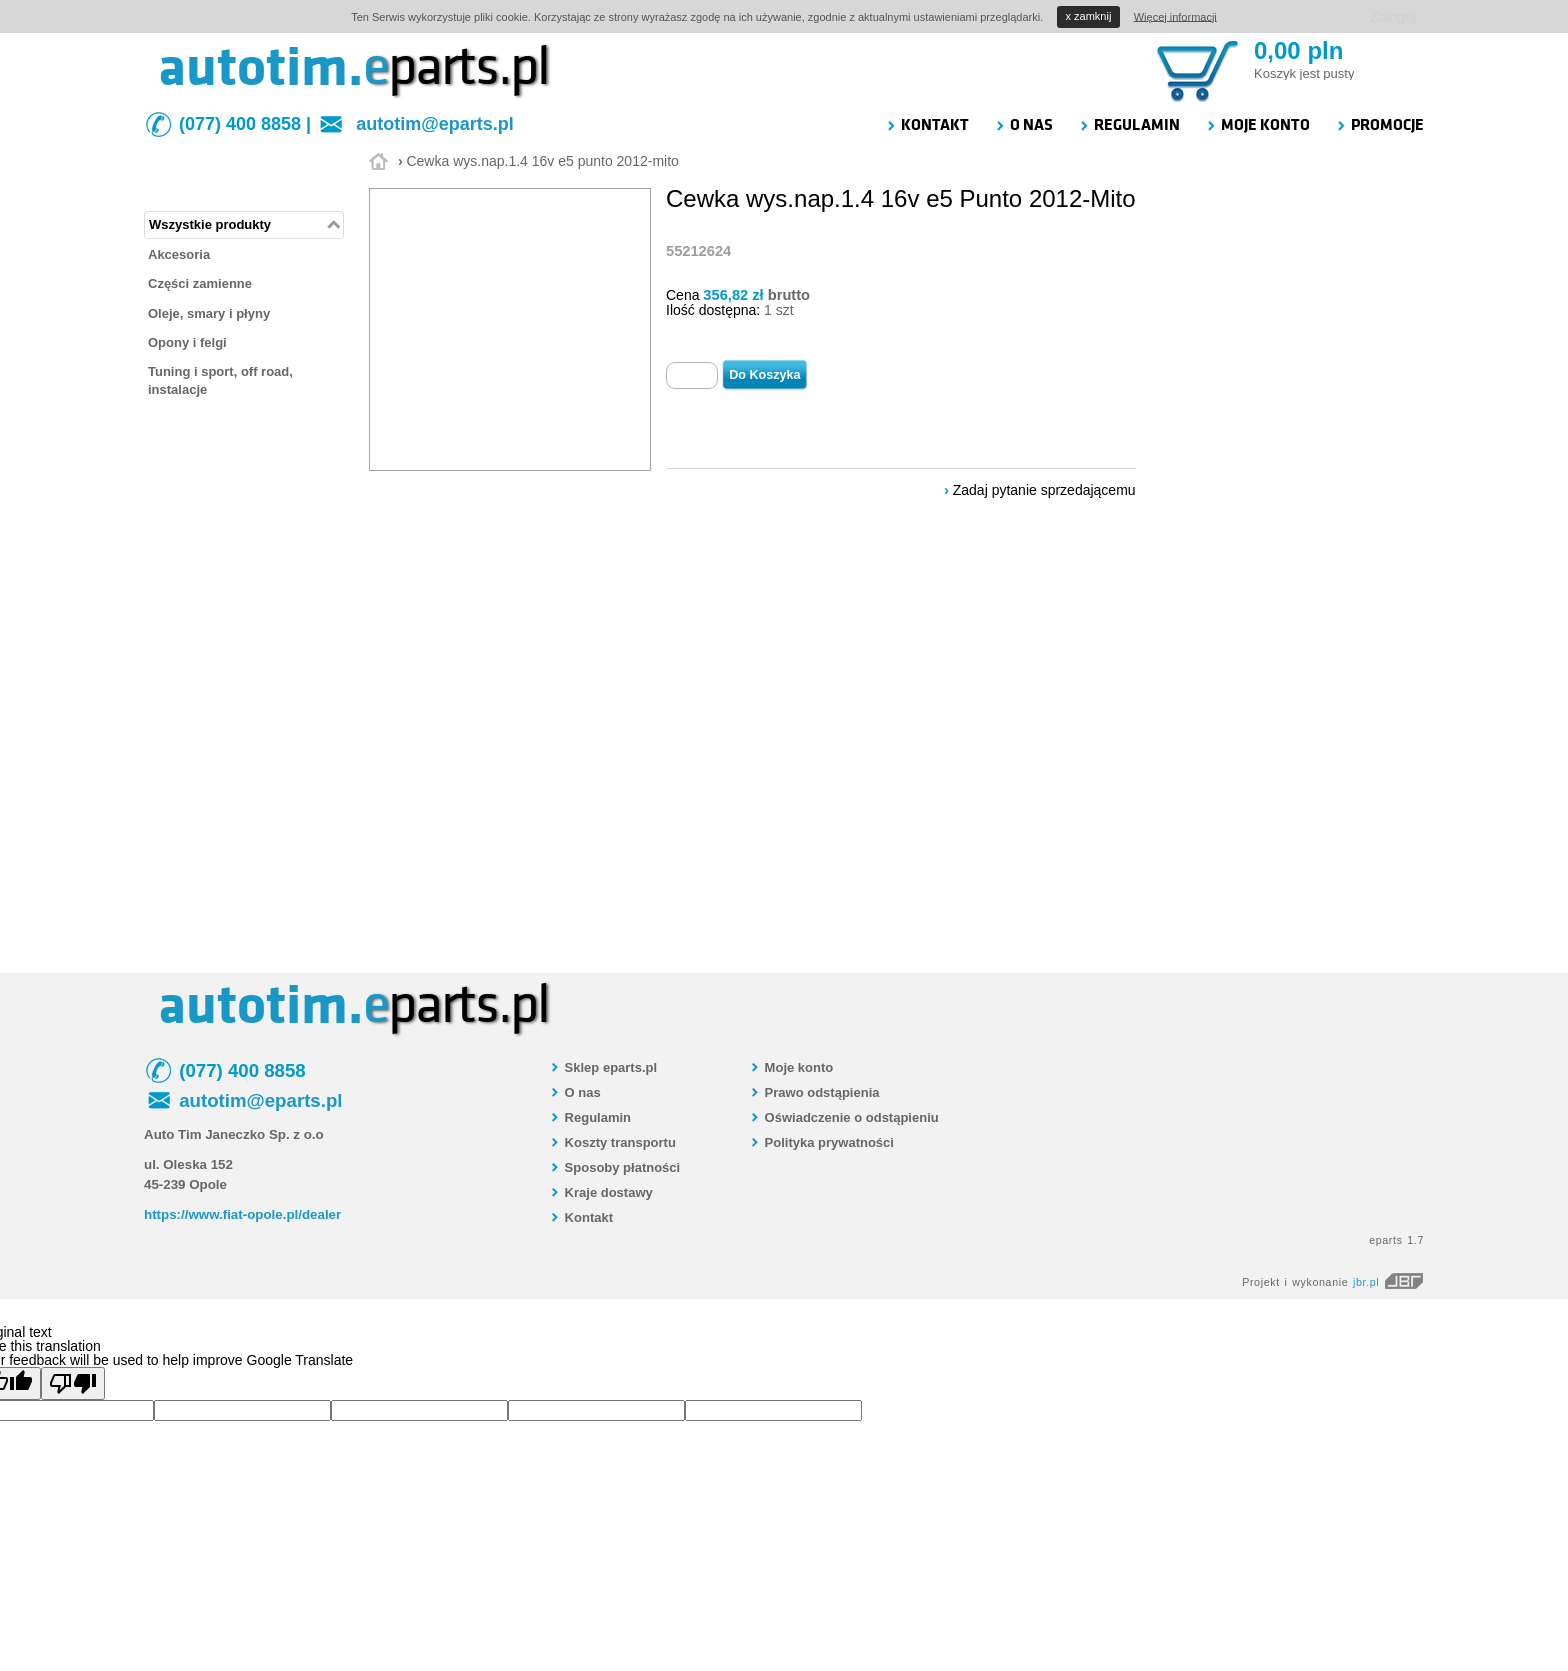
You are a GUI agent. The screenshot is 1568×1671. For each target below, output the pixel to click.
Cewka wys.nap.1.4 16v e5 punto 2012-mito (542, 161)
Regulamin (590, 1117)
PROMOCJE (1379, 125)
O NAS (1023, 125)
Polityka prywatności (821, 1142)
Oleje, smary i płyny (209, 313)
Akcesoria (179, 254)
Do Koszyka (764, 375)
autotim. (260, 67)
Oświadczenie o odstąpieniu (844, 1117)
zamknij (1089, 16)
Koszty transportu (612, 1142)
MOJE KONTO (1257, 125)
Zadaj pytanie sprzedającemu (1044, 490)
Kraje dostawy (601, 1192)
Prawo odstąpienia (814, 1092)
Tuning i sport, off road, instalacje (220, 380)
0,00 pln (1298, 50)
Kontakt (581, 1217)
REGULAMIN (1129, 125)
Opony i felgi (187, 342)
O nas (575, 1092)
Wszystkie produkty (210, 224)
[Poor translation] (73, 1383)
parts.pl (456, 67)
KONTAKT (927, 125)
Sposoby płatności (614, 1167)
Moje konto (791, 1067)
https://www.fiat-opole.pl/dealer (242, 1214)
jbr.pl (1388, 1282)
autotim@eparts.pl (435, 124)
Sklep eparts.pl (603, 1067)
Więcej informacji (1175, 16)
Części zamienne (200, 283)
